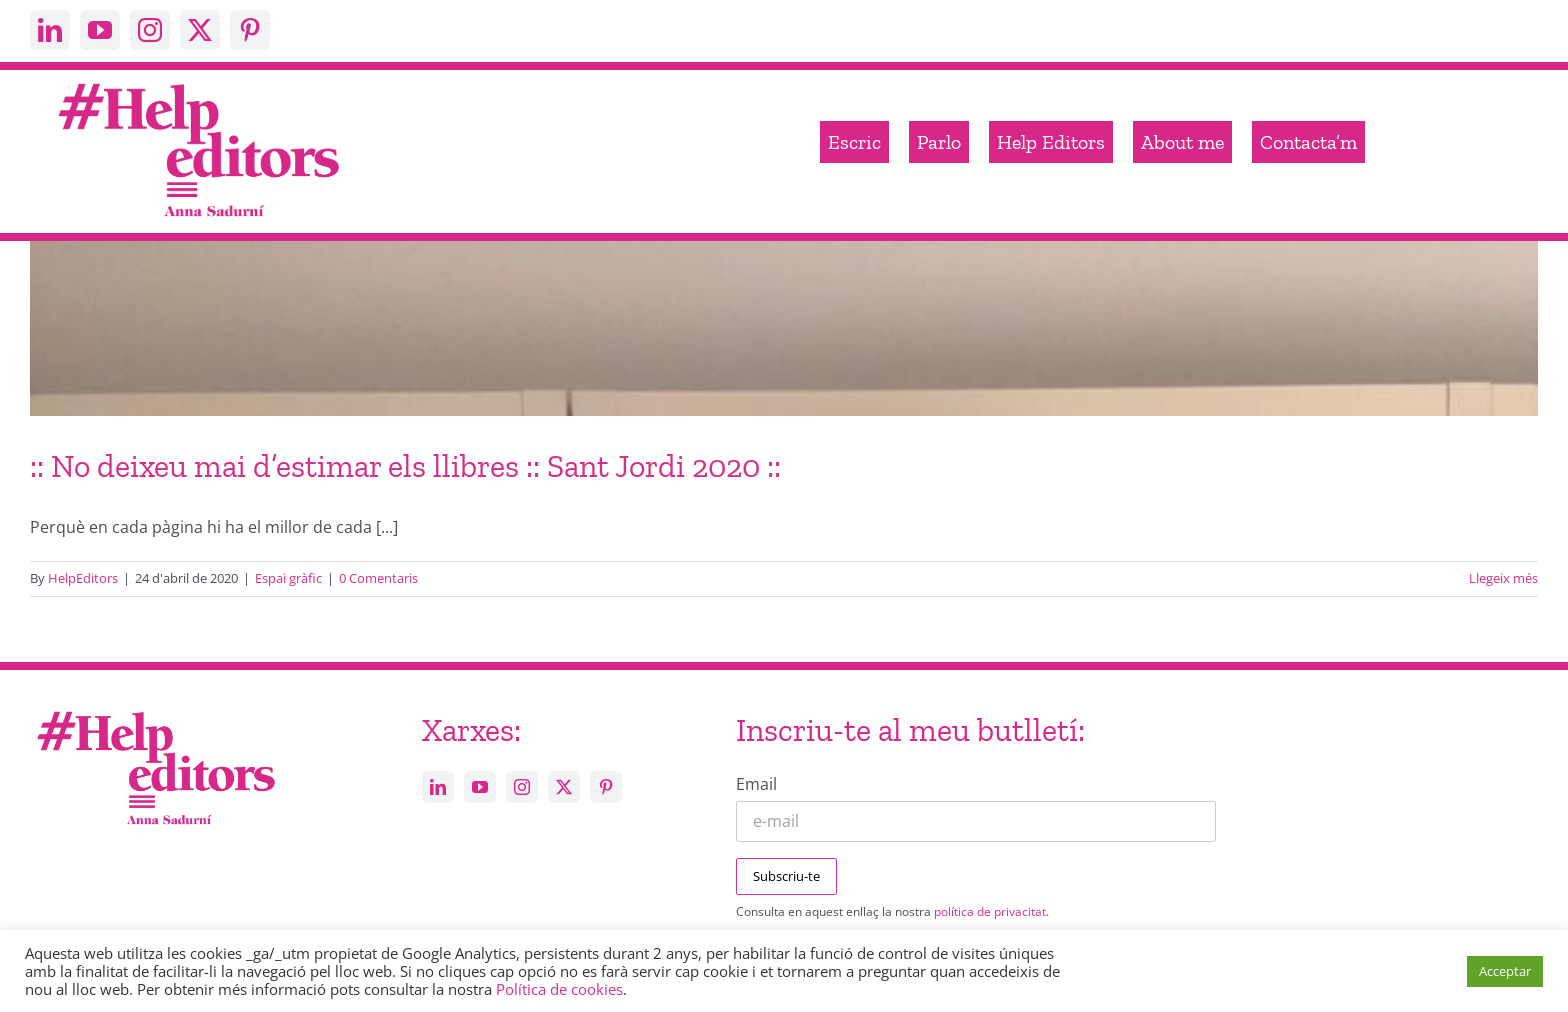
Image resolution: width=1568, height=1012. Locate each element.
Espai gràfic (288, 578)
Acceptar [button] (1505, 971)
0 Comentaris (378, 578)
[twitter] (200, 30)
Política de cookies (559, 989)
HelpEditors (83, 578)
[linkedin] (50, 30)
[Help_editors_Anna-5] (155, 708)
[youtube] (100, 30)
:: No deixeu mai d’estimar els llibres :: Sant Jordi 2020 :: (405, 466)
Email (756, 784)
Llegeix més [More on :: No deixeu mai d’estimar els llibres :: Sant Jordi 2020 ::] (1503, 578)
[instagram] (150, 30)
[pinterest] (250, 30)
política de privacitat (990, 911)
